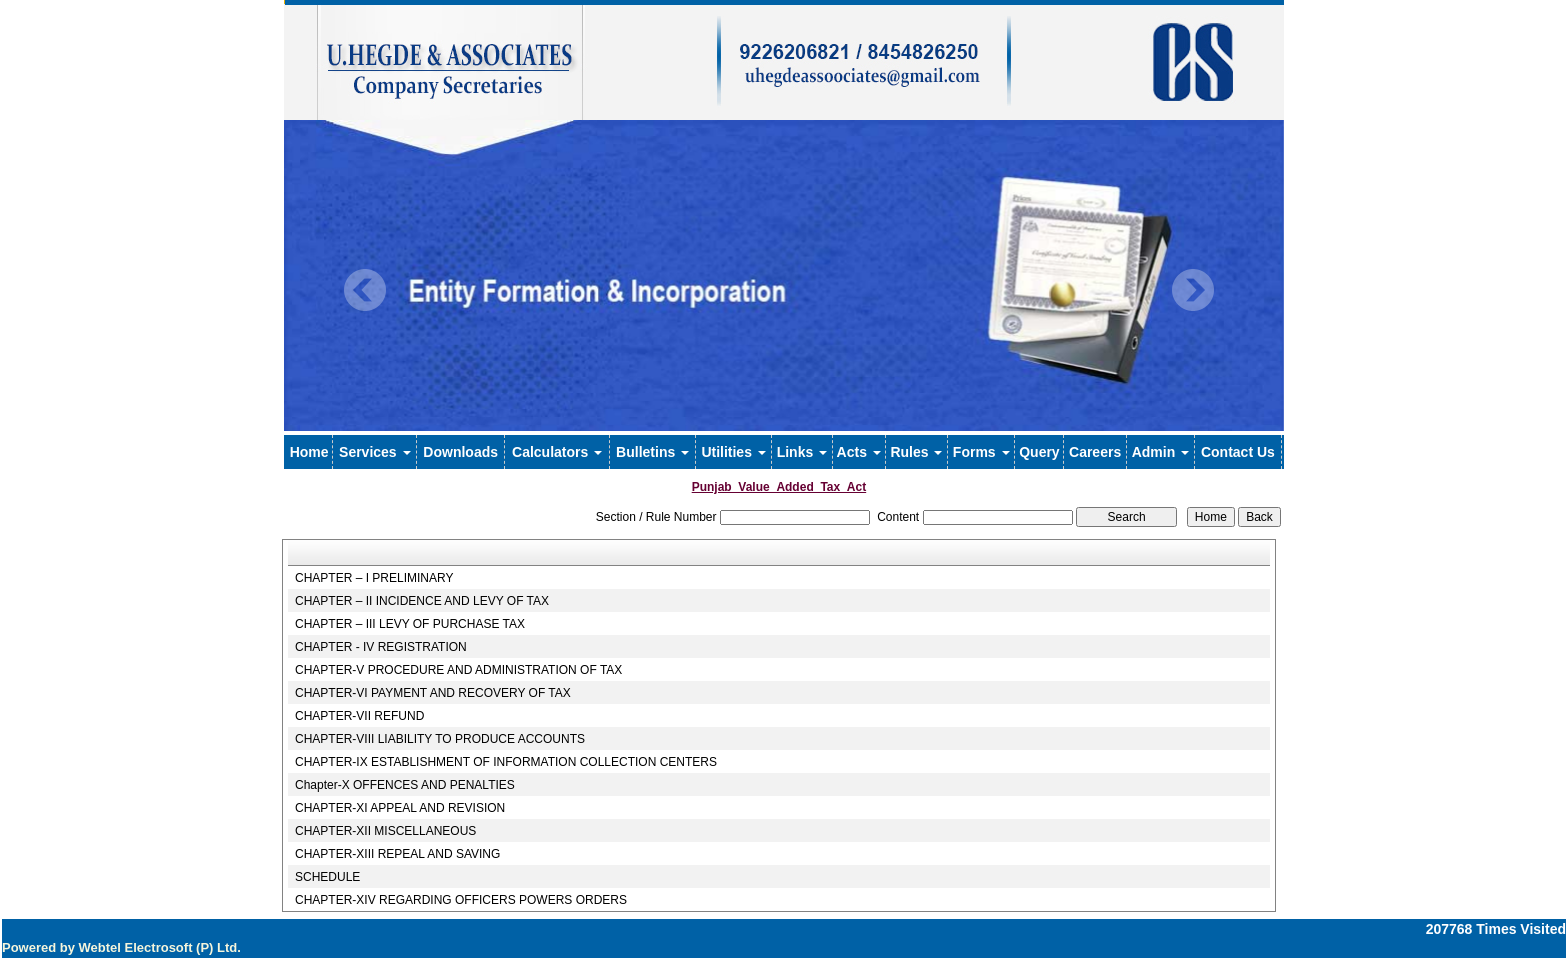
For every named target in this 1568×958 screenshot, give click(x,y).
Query (1039, 452)
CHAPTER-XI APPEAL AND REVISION (400, 808)
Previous (365, 290)
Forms (981, 452)
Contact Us (1238, 452)
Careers (1095, 452)
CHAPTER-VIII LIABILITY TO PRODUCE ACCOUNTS (440, 739)
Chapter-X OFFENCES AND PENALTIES (405, 785)
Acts (859, 452)
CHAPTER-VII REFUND (359, 716)
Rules (916, 452)
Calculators (557, 452)
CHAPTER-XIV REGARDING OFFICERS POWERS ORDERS (461, 900)
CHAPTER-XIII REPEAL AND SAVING (397, 854)
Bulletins (652, 452)
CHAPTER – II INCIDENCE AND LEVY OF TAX (422, 601)
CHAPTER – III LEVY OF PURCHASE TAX (410, 624)
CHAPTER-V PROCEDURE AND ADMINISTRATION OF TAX (458, 670)
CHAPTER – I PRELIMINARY (374, 578)
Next (1192, 290)
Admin (1160, 452)
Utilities (733, 452)
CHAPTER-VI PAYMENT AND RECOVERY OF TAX (433, 693)
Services (375, 452)
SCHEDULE (327, 877)
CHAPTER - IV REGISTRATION (381, 647)
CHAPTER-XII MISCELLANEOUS (385, 831)
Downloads (460, 452)
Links (802, 452)
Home (309, 452)
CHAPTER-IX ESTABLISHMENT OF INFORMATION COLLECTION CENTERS (506, 762)
